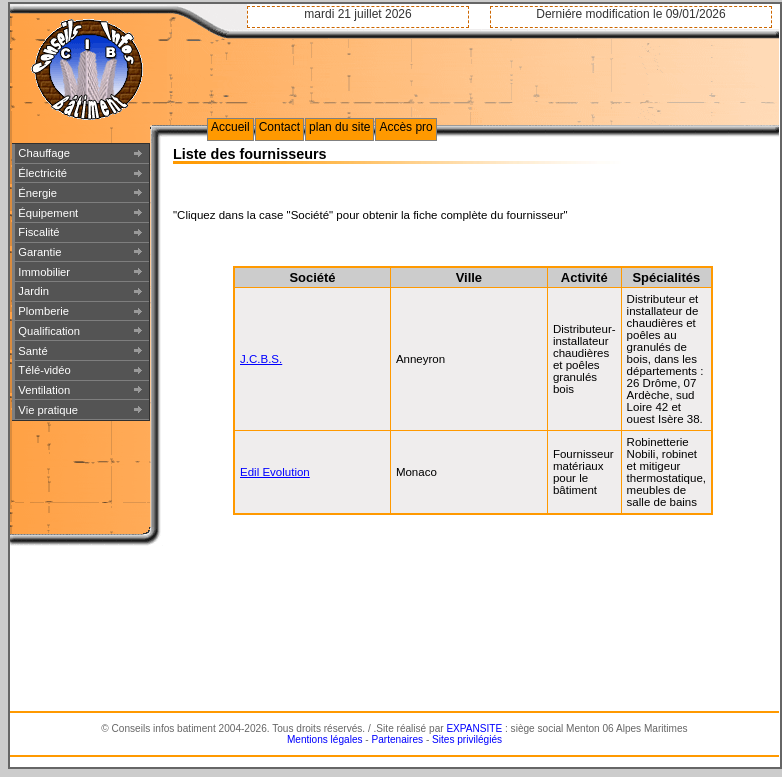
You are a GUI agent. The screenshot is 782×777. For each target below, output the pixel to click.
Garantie (39, 252)
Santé (32, 351)
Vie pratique (48, 410)
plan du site (339, 127)
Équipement (48, 213)
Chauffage (44, 153)
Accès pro (405, 127)
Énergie (37, 193)
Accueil (230, 127)
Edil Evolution (275, 472)
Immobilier (44, 272)
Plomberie (43, 311)
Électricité (42, 173)
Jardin (33, 291)
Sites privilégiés (467, 739)
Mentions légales (325, 739)
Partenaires (398, 739)
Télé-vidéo (44, 370)
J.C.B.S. (261, 359)
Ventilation (44, 390)
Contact (279, 127)
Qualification (49, 331)
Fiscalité (38, 232)
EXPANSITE (474, 728)
